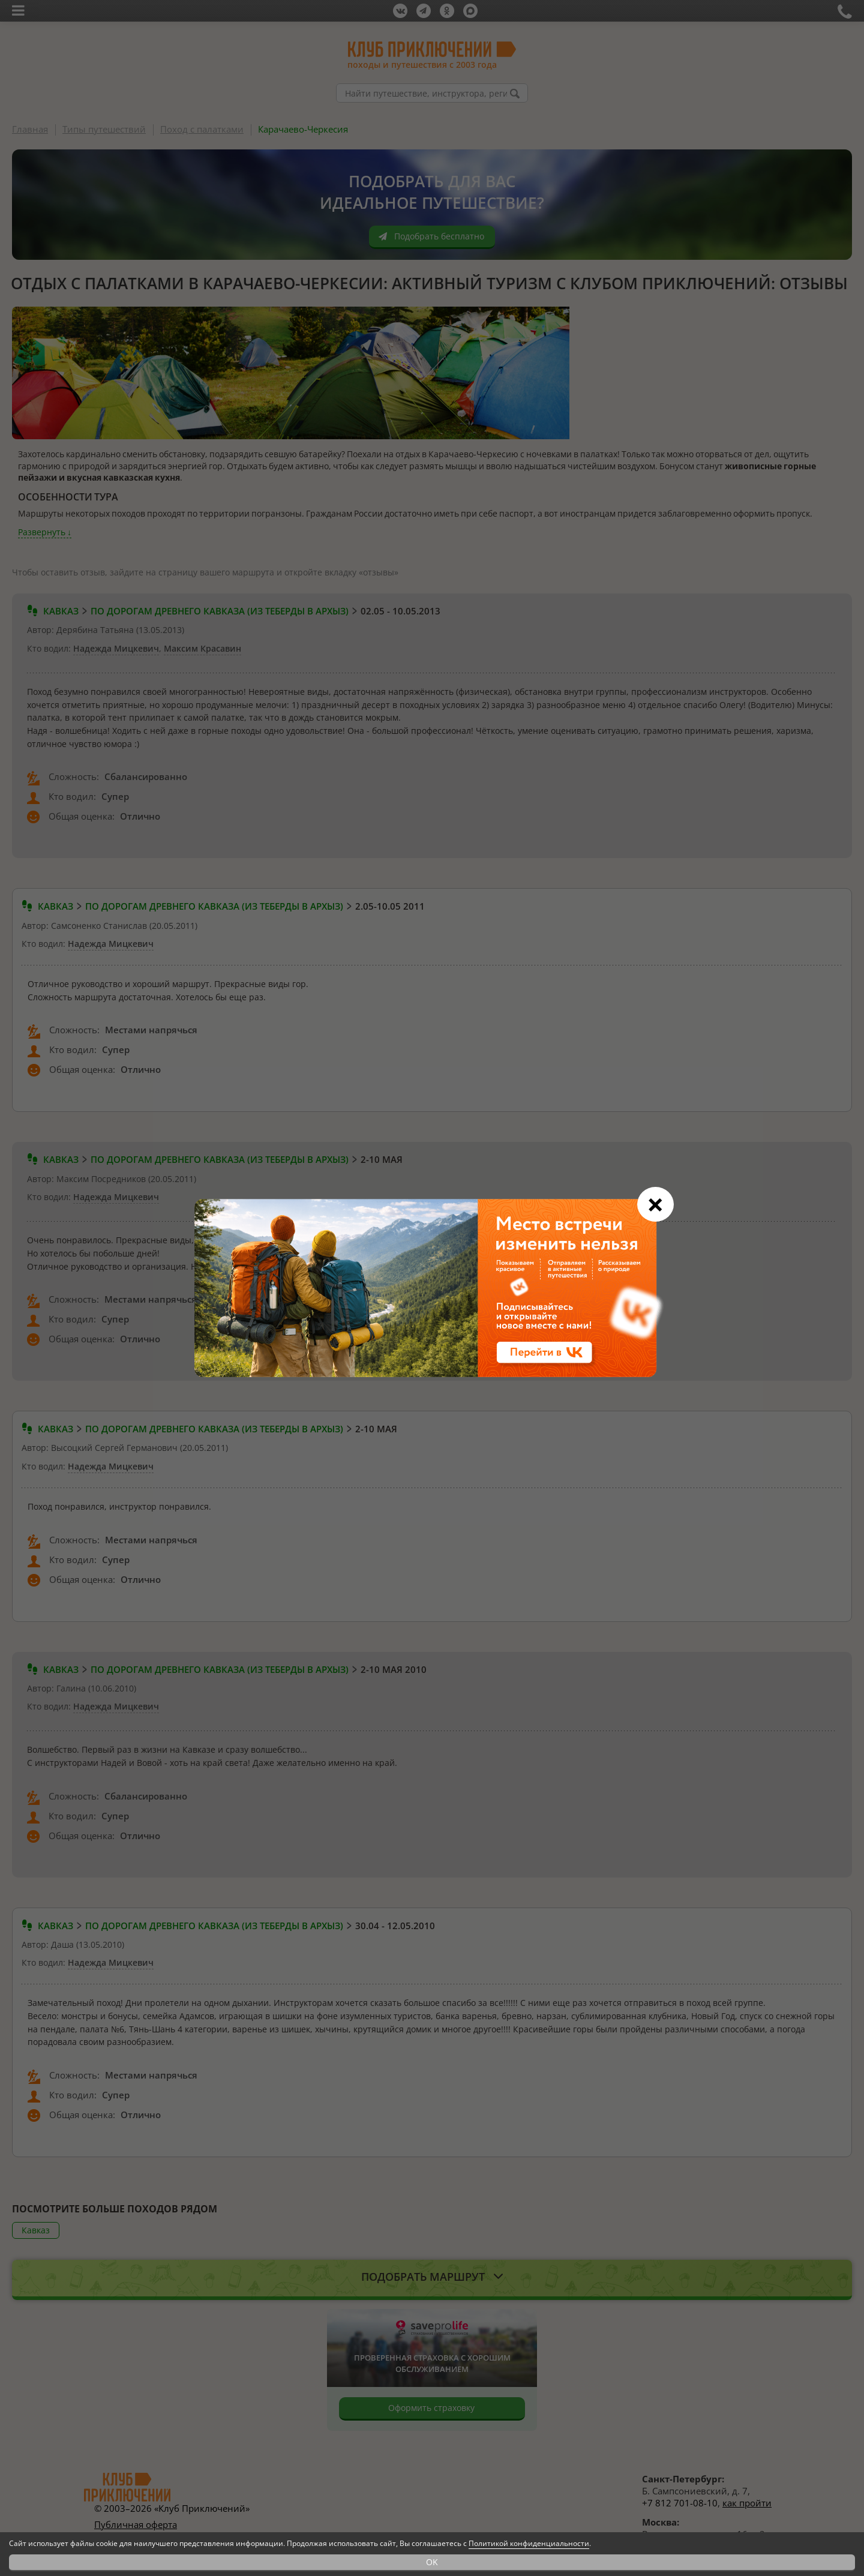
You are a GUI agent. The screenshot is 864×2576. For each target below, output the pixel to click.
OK (432, 2562)
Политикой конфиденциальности (529, 2543)
